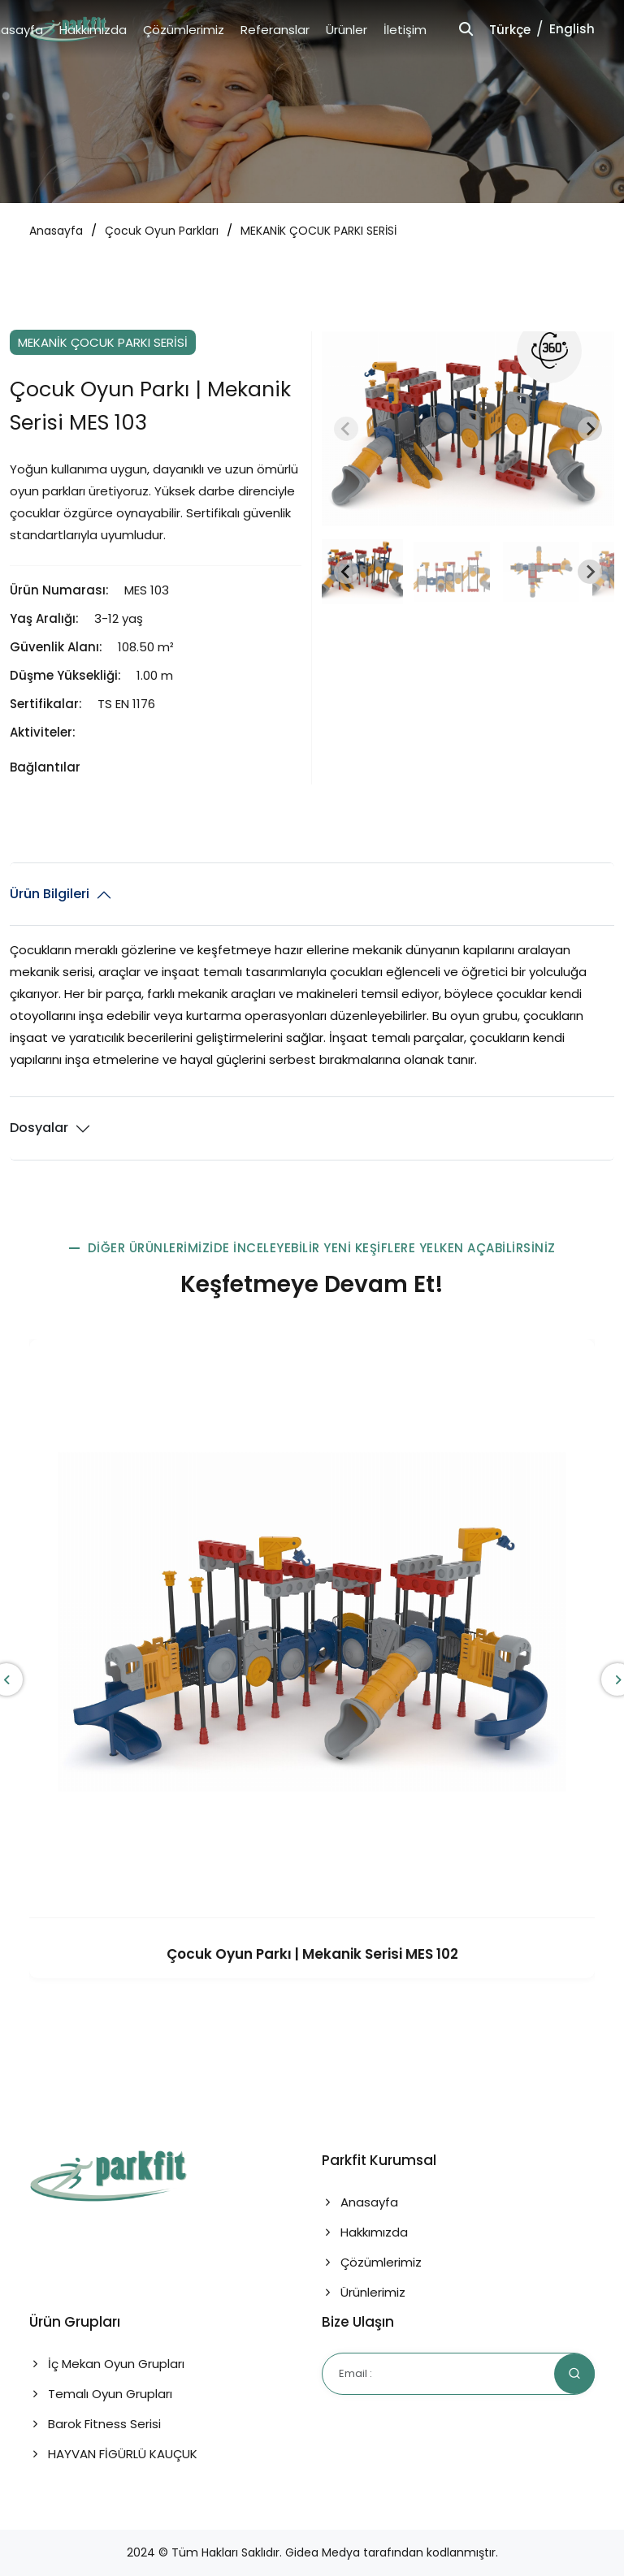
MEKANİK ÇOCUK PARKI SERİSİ (318, 231)
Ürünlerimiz (363, 2292)
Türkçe (510, 29)
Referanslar (275, 29)
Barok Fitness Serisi (95, 2423)
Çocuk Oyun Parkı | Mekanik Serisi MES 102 (312, 1954)
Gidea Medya (322, 2552)
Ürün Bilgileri (49, 893)
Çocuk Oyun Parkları (162, 231)
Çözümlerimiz (183, 29)
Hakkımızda (93, 29)
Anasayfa (56, 231)
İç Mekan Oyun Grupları (106, 2363)
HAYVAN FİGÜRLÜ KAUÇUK (113, 2453)
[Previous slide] (346, 429)
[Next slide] (590, 429)
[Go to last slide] (346, 572)
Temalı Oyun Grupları (100, 2393)
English (572, 28)
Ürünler (346, 29)
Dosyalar (39, 1127)
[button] (362, 571)
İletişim (405, 29)
